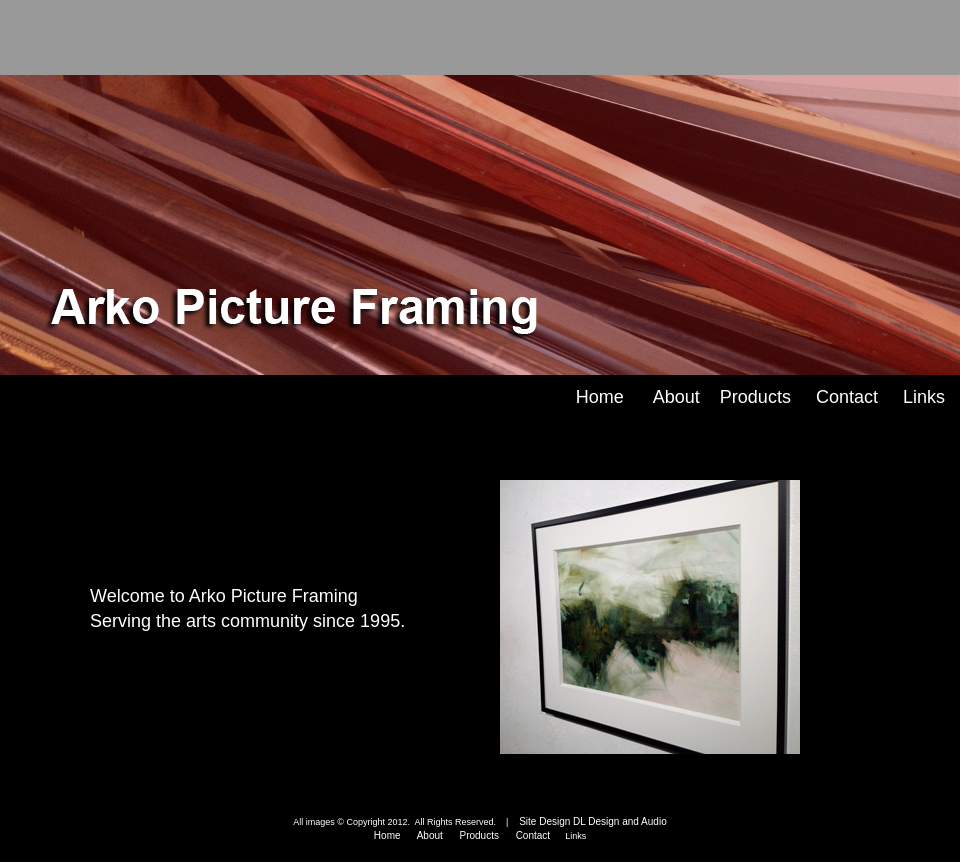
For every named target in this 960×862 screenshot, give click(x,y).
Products (755, 397)
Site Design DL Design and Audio (589, 821)
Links (924, 397)
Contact (847, 397)
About (676, 397)
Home (600, 397)
